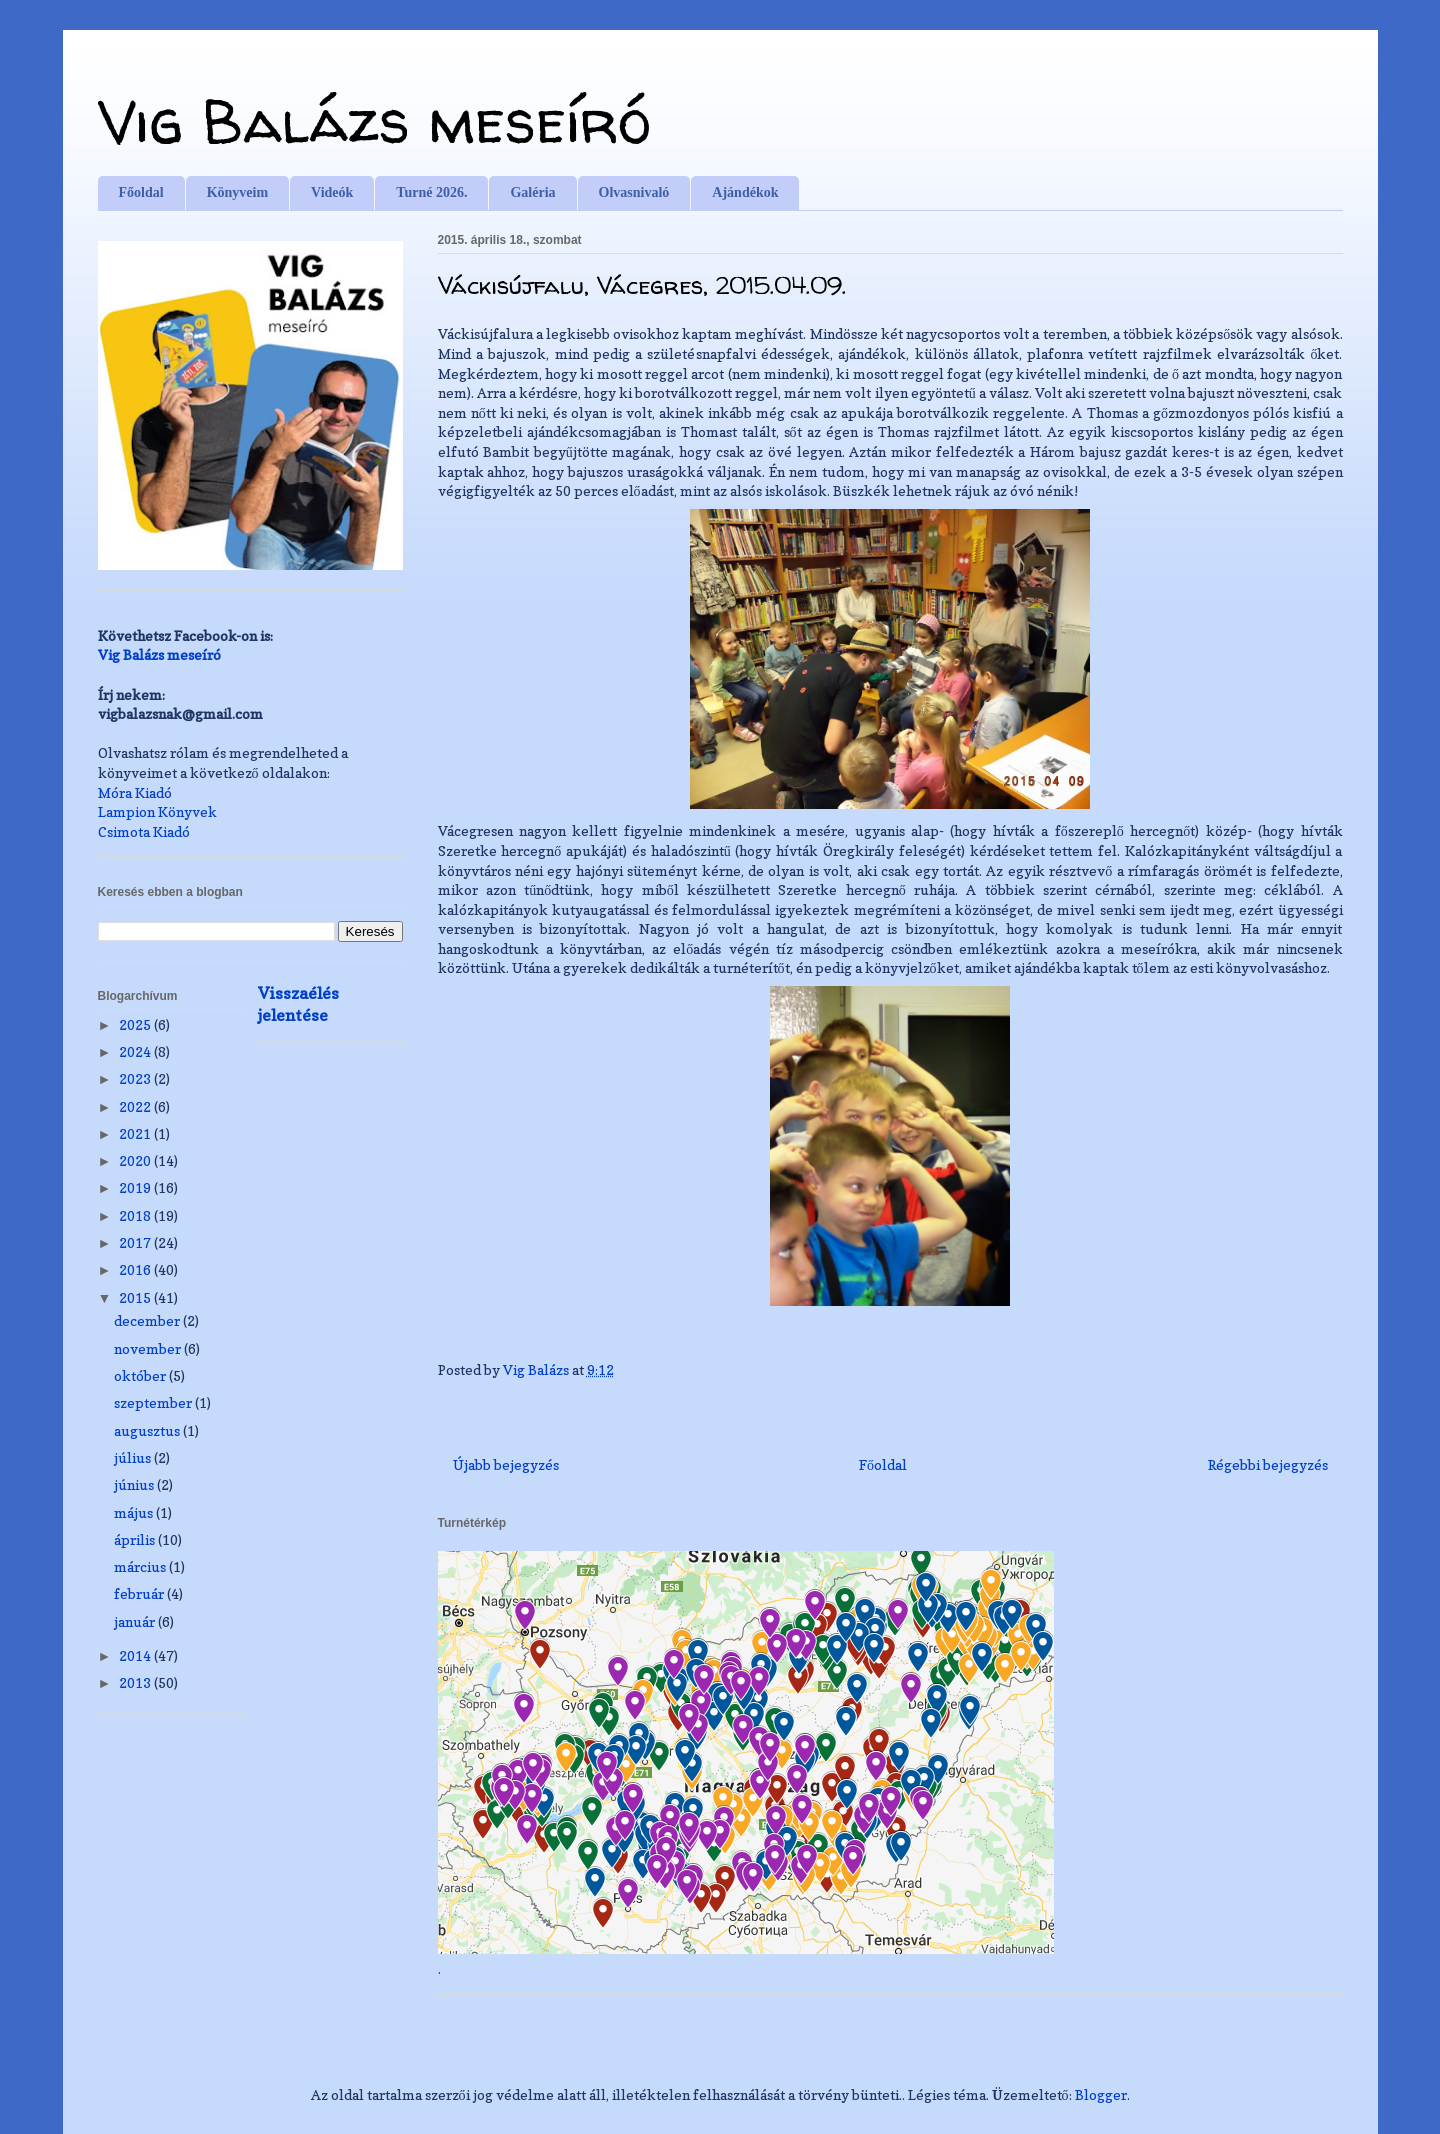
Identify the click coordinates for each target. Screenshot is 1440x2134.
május (135, 1512)
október (141, 1375)
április (136, 1539)
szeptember (154, 1402)
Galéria (532, 192)
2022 (136, 1106)
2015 (136, 1297)
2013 (136, 1682)
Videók (332, 192)
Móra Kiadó (135, 792)
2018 (136, 1215)
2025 (136, 1024)
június (135, 1484)
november (149, 1348)
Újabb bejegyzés (506, 1464)
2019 (136, 1187)
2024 (136, 1051)
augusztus (148, 1430)
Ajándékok (745, 192)
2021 (136, 1133)
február (140, 1593)
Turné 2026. (431, 192)
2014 (136, 1655)
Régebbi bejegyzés (1268, 1464)
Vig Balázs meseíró (374, 121)
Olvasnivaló (634, 192)
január (136, 1621)
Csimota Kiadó (144, 831)
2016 (136, 1269)
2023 (136, 1078)
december (148, 1320)
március (141, 1566)
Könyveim (237, 192)
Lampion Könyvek (157, 811)
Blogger (1101, 2094)
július (134, 1457)
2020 (136, 1160)
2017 (136, 1242)
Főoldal (141, 192)
